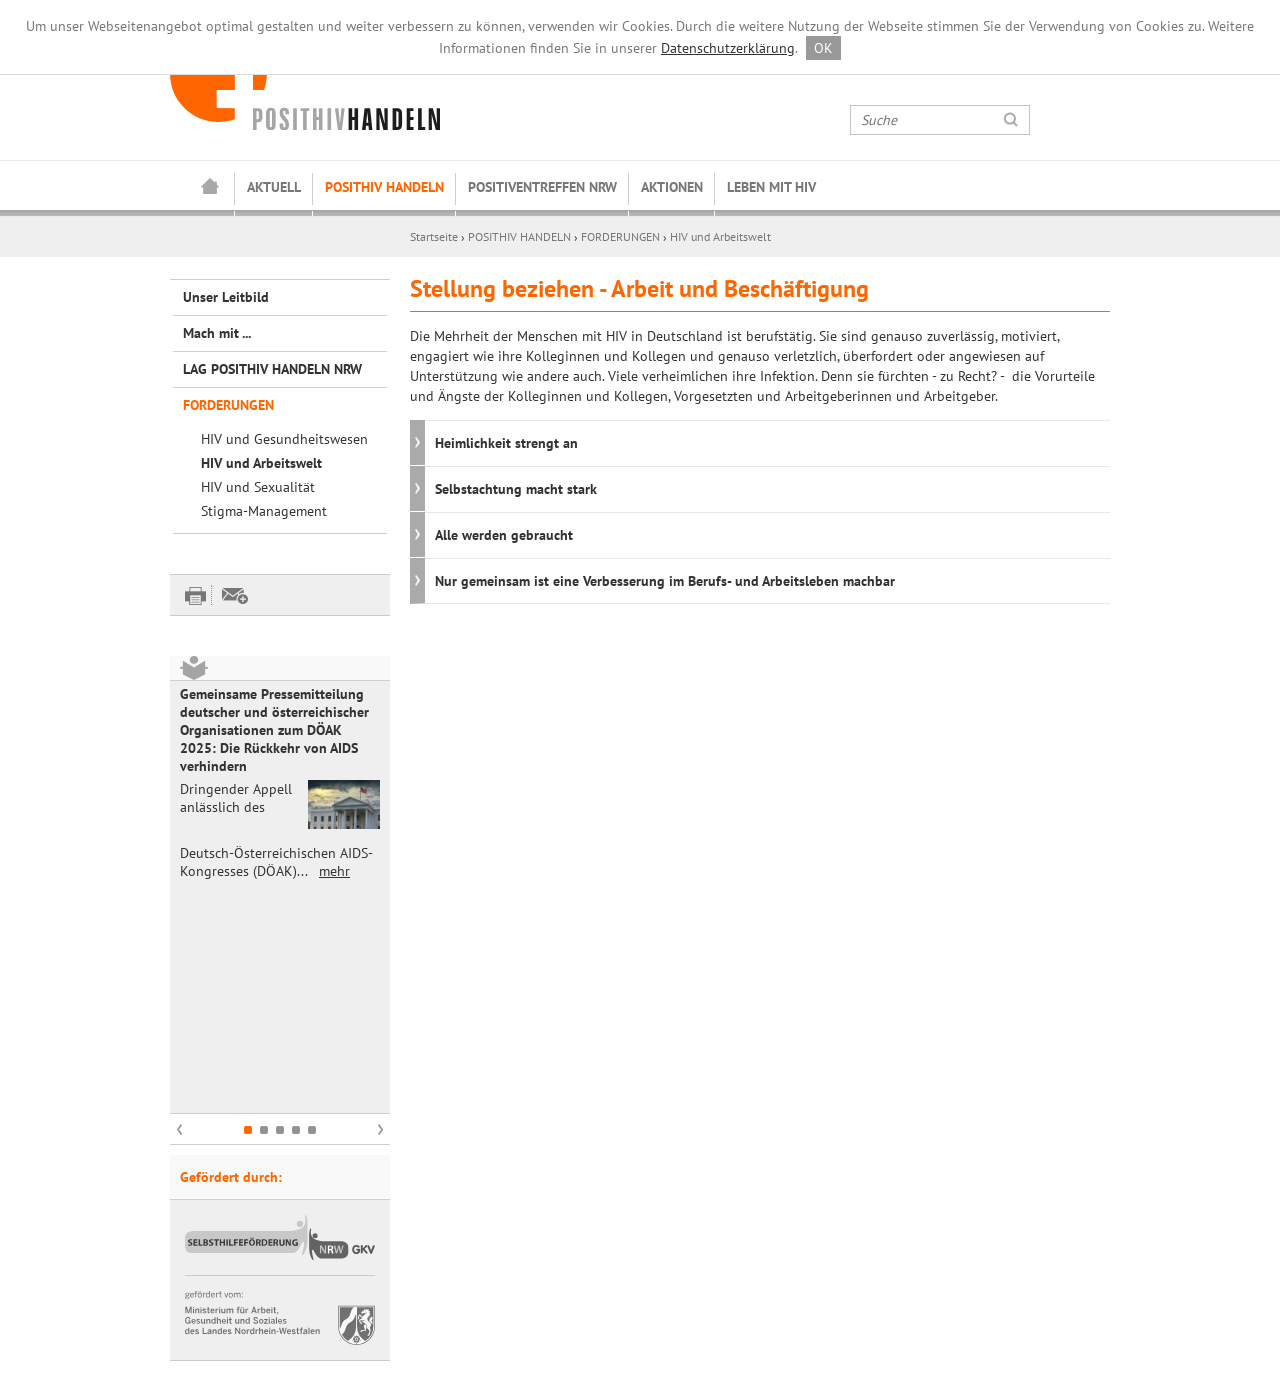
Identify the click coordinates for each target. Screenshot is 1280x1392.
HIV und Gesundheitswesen (284, 439)
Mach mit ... (217, 333)
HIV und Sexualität (258, 487)
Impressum (203, 1294)
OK (823, 48)
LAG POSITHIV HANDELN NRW (272, 369)
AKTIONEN (672, 187)
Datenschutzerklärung (728, 48)
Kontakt (194, 1274)
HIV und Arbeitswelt (720, 236)
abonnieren (845, 1294)
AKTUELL (274, 187)
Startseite (210, 188)
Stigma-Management (264, 511)
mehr (334, 871)
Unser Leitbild (226, 297)
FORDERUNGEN (620, 236)
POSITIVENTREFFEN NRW (542, 187)
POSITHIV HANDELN (384, 187)
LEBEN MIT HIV (771, 187)
